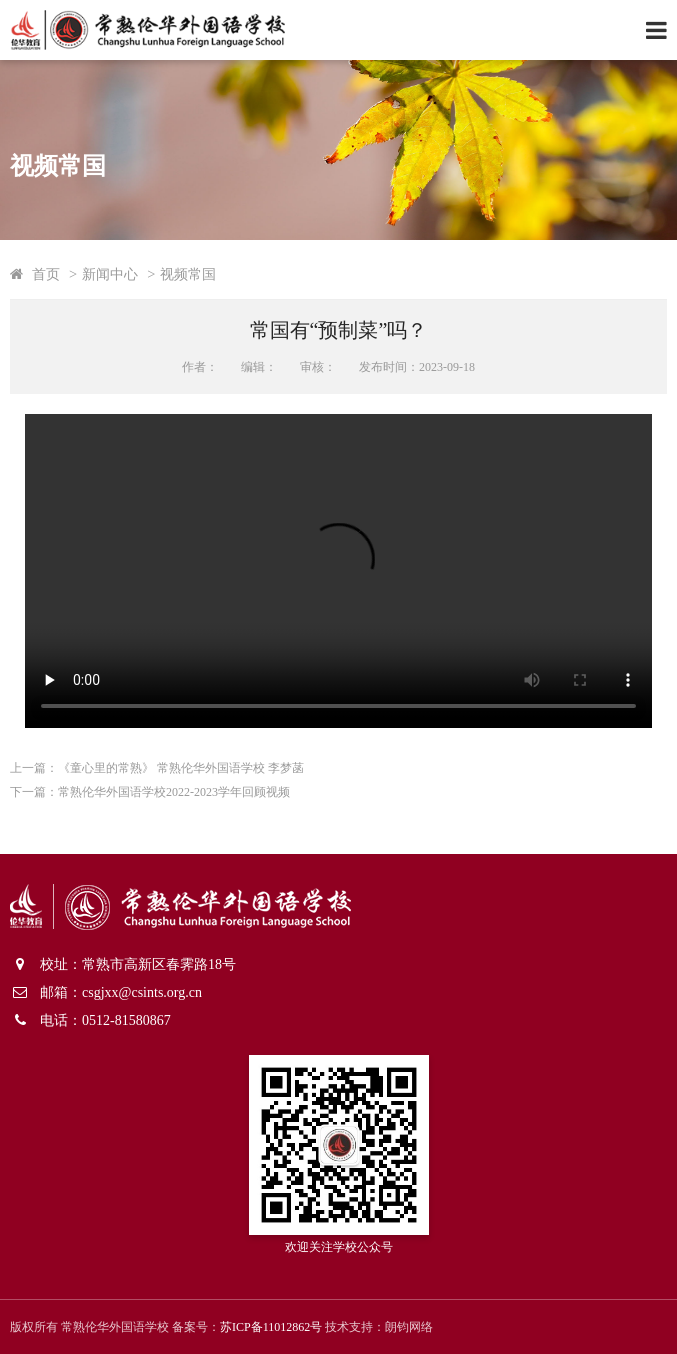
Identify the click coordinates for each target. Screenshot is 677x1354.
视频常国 (188, 274)
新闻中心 (110, 274)
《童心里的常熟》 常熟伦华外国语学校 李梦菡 (181, 768)
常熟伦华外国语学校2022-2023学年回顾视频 (174, 792)
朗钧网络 (409, 1327)
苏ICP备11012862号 (271, 1327)
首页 (46, 274)
